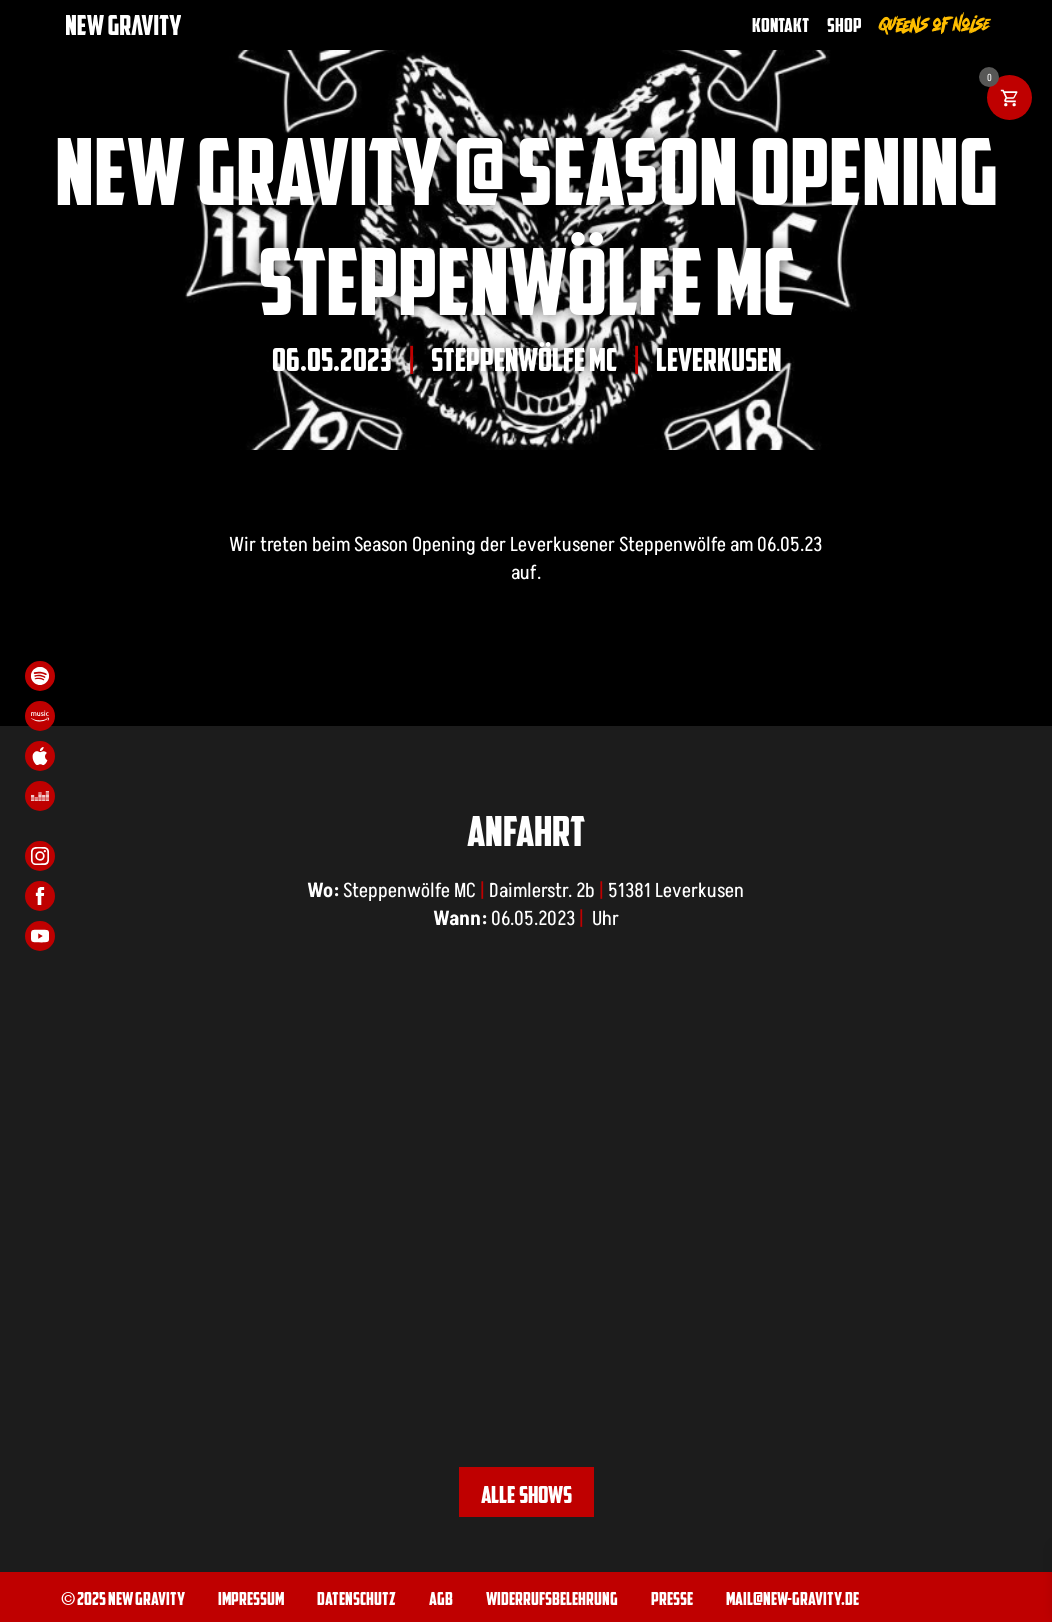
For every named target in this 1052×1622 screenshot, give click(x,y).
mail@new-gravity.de (792, 1597)
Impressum (251, 1597)
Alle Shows (526, 1494)
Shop (844, 24)
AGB (441, 1597)
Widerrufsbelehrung (552, 1597)
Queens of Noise (935, 24)
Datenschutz (356, 1597)
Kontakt (780, 24)
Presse (672, 1597)
